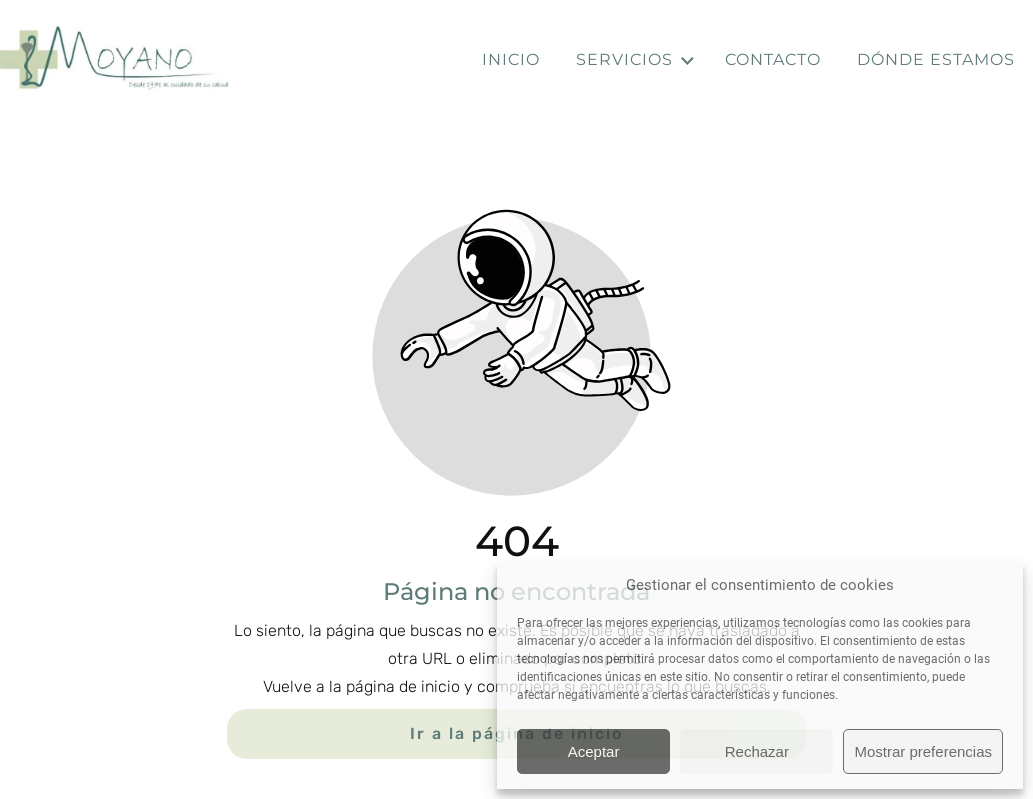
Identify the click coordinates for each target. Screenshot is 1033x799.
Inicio (511, 59)
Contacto (773, 59)
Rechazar (757, 751)
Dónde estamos (936, 59)
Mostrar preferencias (923, 751)
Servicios (636, 60)
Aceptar (594, 751)
